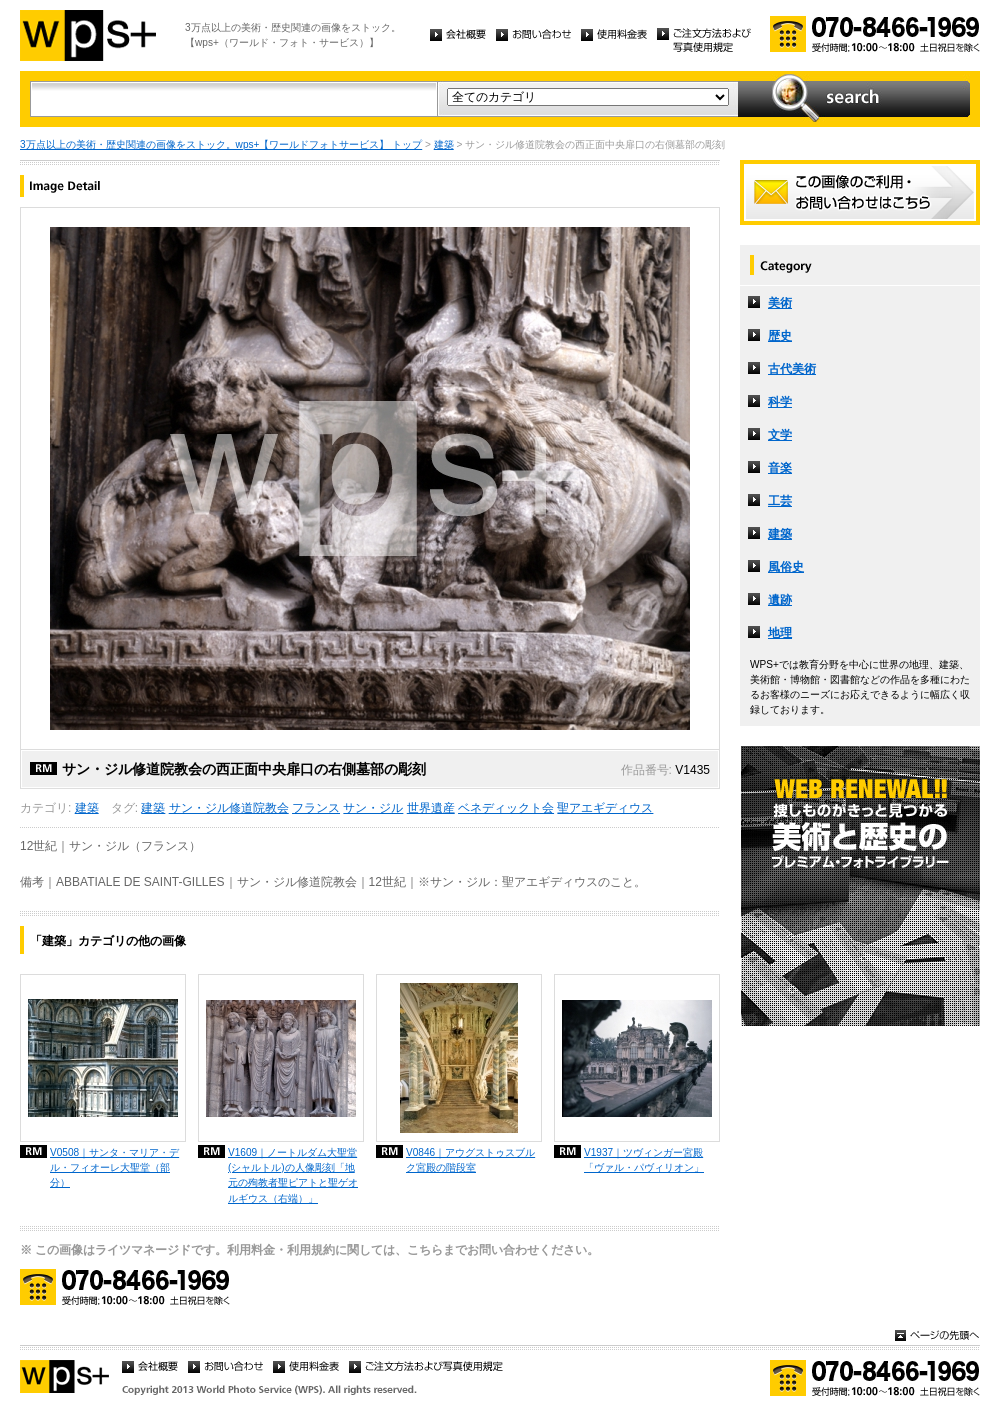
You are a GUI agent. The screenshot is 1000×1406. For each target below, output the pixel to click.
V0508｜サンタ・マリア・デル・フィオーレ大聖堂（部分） (114, 1167)
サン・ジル (373, 808)
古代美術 (792, 369)
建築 (444, 144)
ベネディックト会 (506, 808)
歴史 (780, 336)
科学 (780, 402)
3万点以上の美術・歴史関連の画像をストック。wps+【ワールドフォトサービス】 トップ (221, 144)
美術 (780, 303)
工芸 (780, 501)
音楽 (780, 468)
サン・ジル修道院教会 (229, 808)
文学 (780, 435)
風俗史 (786, 567)
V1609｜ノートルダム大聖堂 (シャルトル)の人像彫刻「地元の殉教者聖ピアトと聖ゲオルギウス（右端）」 (293, 1175)
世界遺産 (431, 808)
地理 (780, 633)
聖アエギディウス (605, 808)
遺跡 (780, 600)
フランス (316, 808)
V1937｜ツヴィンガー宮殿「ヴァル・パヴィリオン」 (644, 1160)
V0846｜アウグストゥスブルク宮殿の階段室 (470, 1160)
